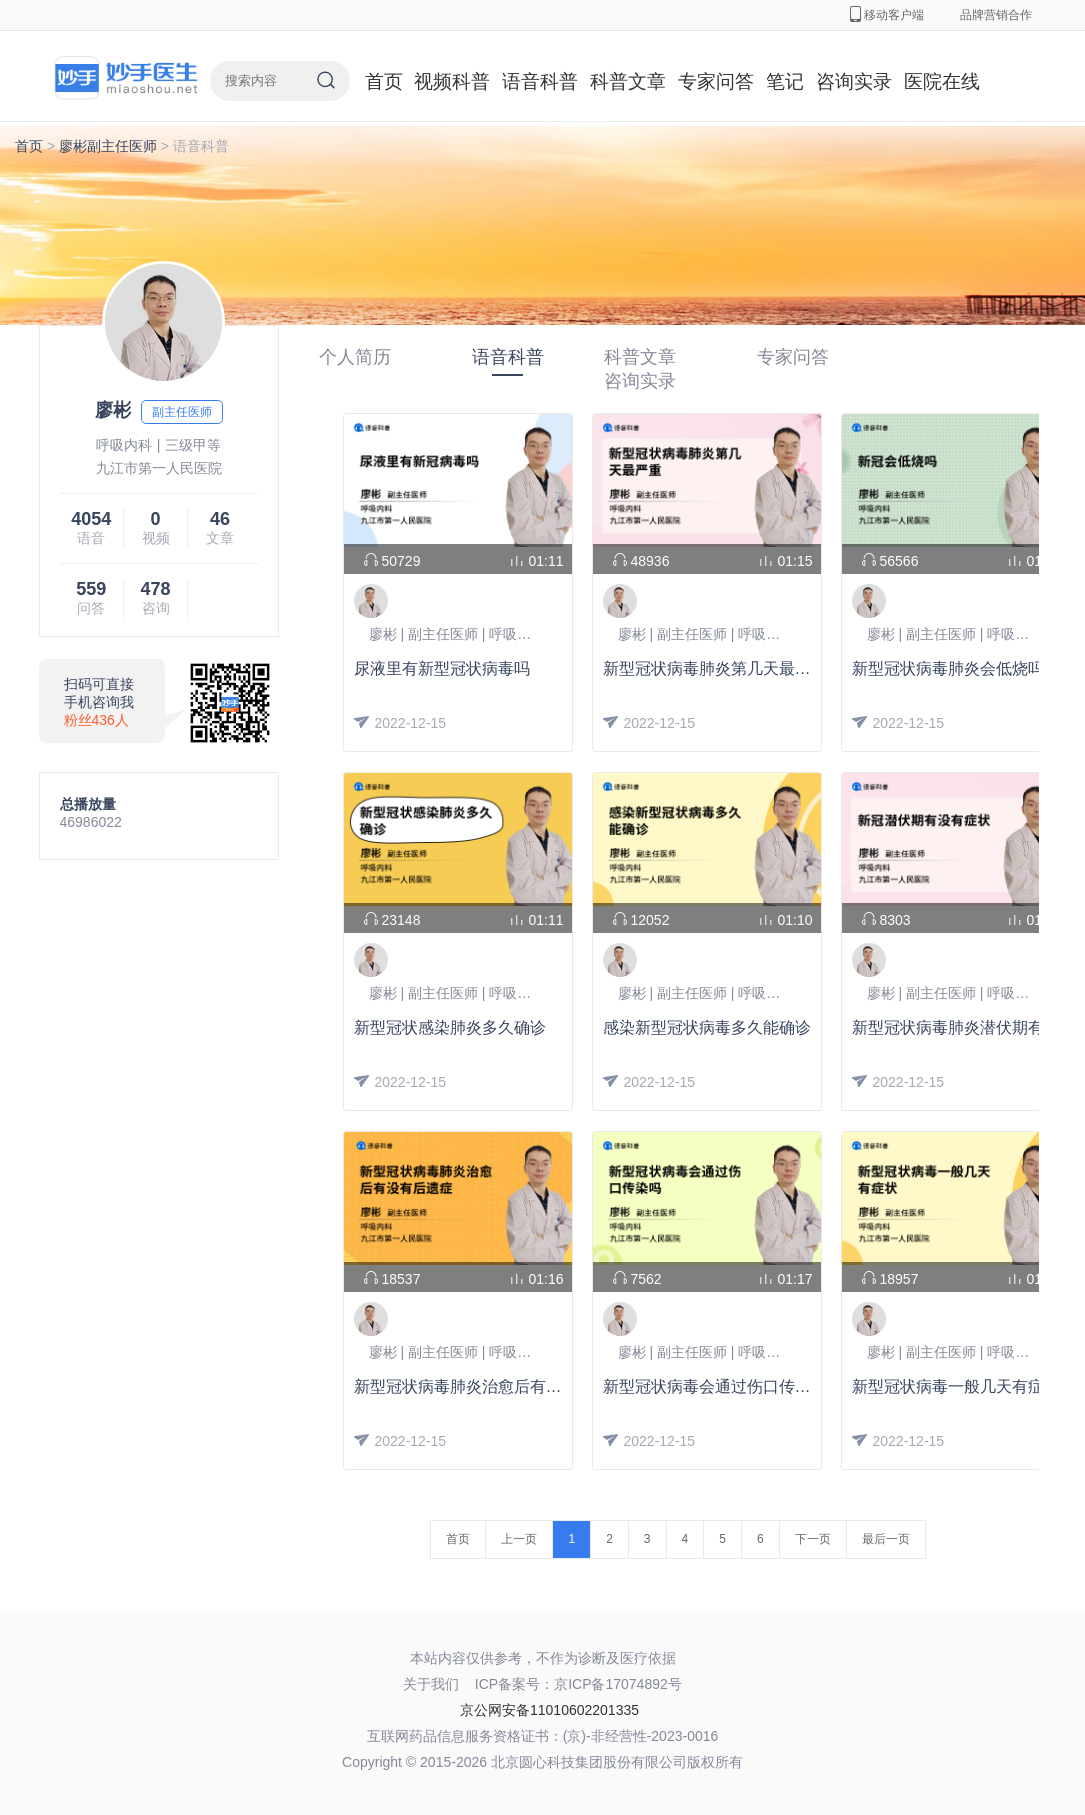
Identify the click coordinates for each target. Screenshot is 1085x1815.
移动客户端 (887, 15)
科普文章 (628, 81)
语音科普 (540, 81)
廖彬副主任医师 (108, 146)
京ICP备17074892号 (618, 1684)
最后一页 (886, 1539)
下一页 (813, 1539)
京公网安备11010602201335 (549, 1710)
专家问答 (716, 81)
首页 (384, 81)
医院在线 (942, 81)
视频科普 (452, 81)
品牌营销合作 (996, 15)
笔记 (785, 81)
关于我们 (431, 1684)
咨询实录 (854, 81)
